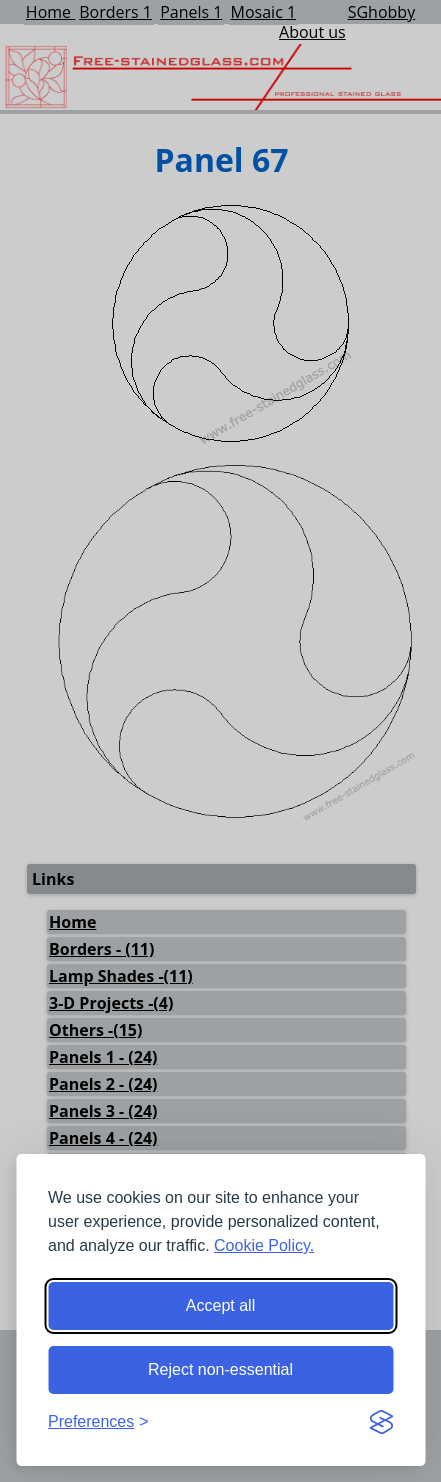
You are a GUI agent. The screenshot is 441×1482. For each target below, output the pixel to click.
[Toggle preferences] (98, 1422)
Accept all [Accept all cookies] (220, 1305)
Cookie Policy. (264, 1245)
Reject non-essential (220, 1369)
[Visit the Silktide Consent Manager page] (381, 1422)
